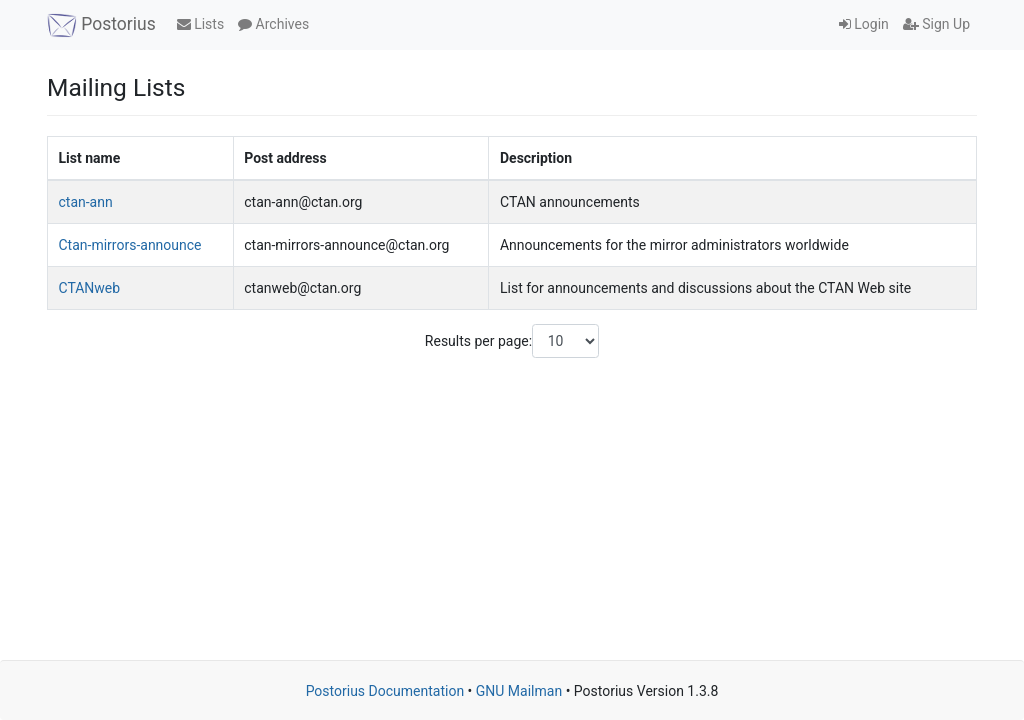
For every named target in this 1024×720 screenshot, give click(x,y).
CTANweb (90, 288)
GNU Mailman (519, 691)
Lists (200, 24)
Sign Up (936, 24)
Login (864, 24)
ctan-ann (86, 202)
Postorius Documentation (385, 691)
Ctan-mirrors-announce (130, 245)
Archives (273, 24)
